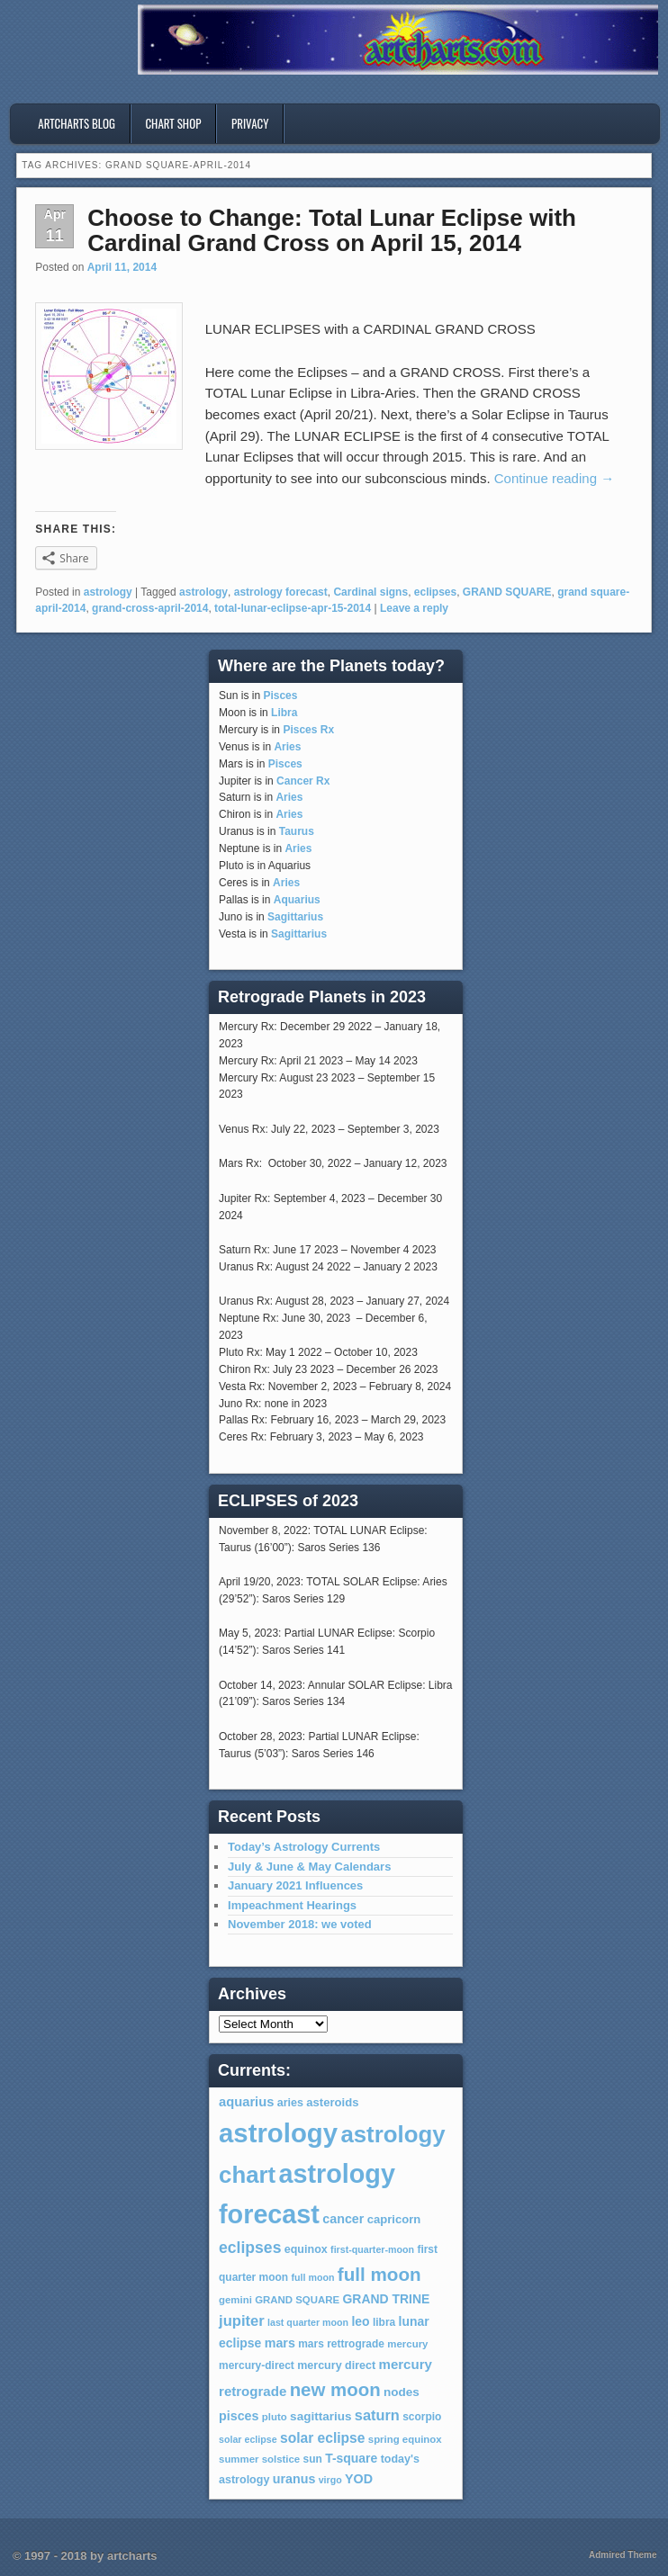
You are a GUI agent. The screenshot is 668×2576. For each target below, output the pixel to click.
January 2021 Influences (295, 1885)
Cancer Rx (302, 781)
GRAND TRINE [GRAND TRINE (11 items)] (385, 2299)
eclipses (435, 592)
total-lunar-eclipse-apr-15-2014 (292, 608)
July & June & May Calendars (309, 1866)
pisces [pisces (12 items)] (238, 2416)
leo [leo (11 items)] (360, 2321)
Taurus (296, 831)
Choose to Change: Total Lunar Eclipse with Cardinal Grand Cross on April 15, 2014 (331, 230)
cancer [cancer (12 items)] (343, 2219)
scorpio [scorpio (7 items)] (421, 2416)
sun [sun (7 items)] (312, 2459)
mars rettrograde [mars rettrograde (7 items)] (341, 2344)
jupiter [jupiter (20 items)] (242, 2320)
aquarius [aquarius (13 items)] (246, 2102)
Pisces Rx (308, 729)
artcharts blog (76, 123)
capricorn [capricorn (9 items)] (394, 2219)
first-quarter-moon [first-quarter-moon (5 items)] (372, 2249)
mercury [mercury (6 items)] (407, 2343)
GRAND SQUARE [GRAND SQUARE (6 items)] (297, 2299)
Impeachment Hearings (292, 1905)
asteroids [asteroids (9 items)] (332, 2102)
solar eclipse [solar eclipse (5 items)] (248, 2439)
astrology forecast (281, 592)
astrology (108, 592)
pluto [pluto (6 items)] (274, 2416)
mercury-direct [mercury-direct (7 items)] (256, 2365)
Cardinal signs (370, 592)
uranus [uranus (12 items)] (294, 2479)
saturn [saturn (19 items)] (377, 2415)
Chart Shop (173, 123)
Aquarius (297, 899)
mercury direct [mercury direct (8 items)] (336, 2365)
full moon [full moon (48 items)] (379, 2274)
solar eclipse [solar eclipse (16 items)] (322, 2438)
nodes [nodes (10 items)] (402, 2392)
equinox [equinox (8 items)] (306, 2249)
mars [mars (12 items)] (280, 2343)
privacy (250, 123)
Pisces (280, 695)
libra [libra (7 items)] (384, 2322)
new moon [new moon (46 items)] (335, 2390)
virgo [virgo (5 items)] (330, 2479)
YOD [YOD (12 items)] (359, 2479)
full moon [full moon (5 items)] (313, 2277)
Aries (287, 746)
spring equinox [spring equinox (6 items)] (405, 2439)
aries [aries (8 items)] (290, 2102)
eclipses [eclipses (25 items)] (250, 2248)
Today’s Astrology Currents (304, 1846)
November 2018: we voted (300, 1924)
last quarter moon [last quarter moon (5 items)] (307, 2322)
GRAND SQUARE (507, 592)
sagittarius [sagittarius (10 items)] (320, 2416)
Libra (284, 712)
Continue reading (554, 478)
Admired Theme (623, 2555)
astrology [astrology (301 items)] (278, 2133)
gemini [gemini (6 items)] (235, 2299)
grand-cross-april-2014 (150, 608)
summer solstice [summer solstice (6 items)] (259, 2459)
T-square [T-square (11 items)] (351, 2458)
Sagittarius (295, 917)
